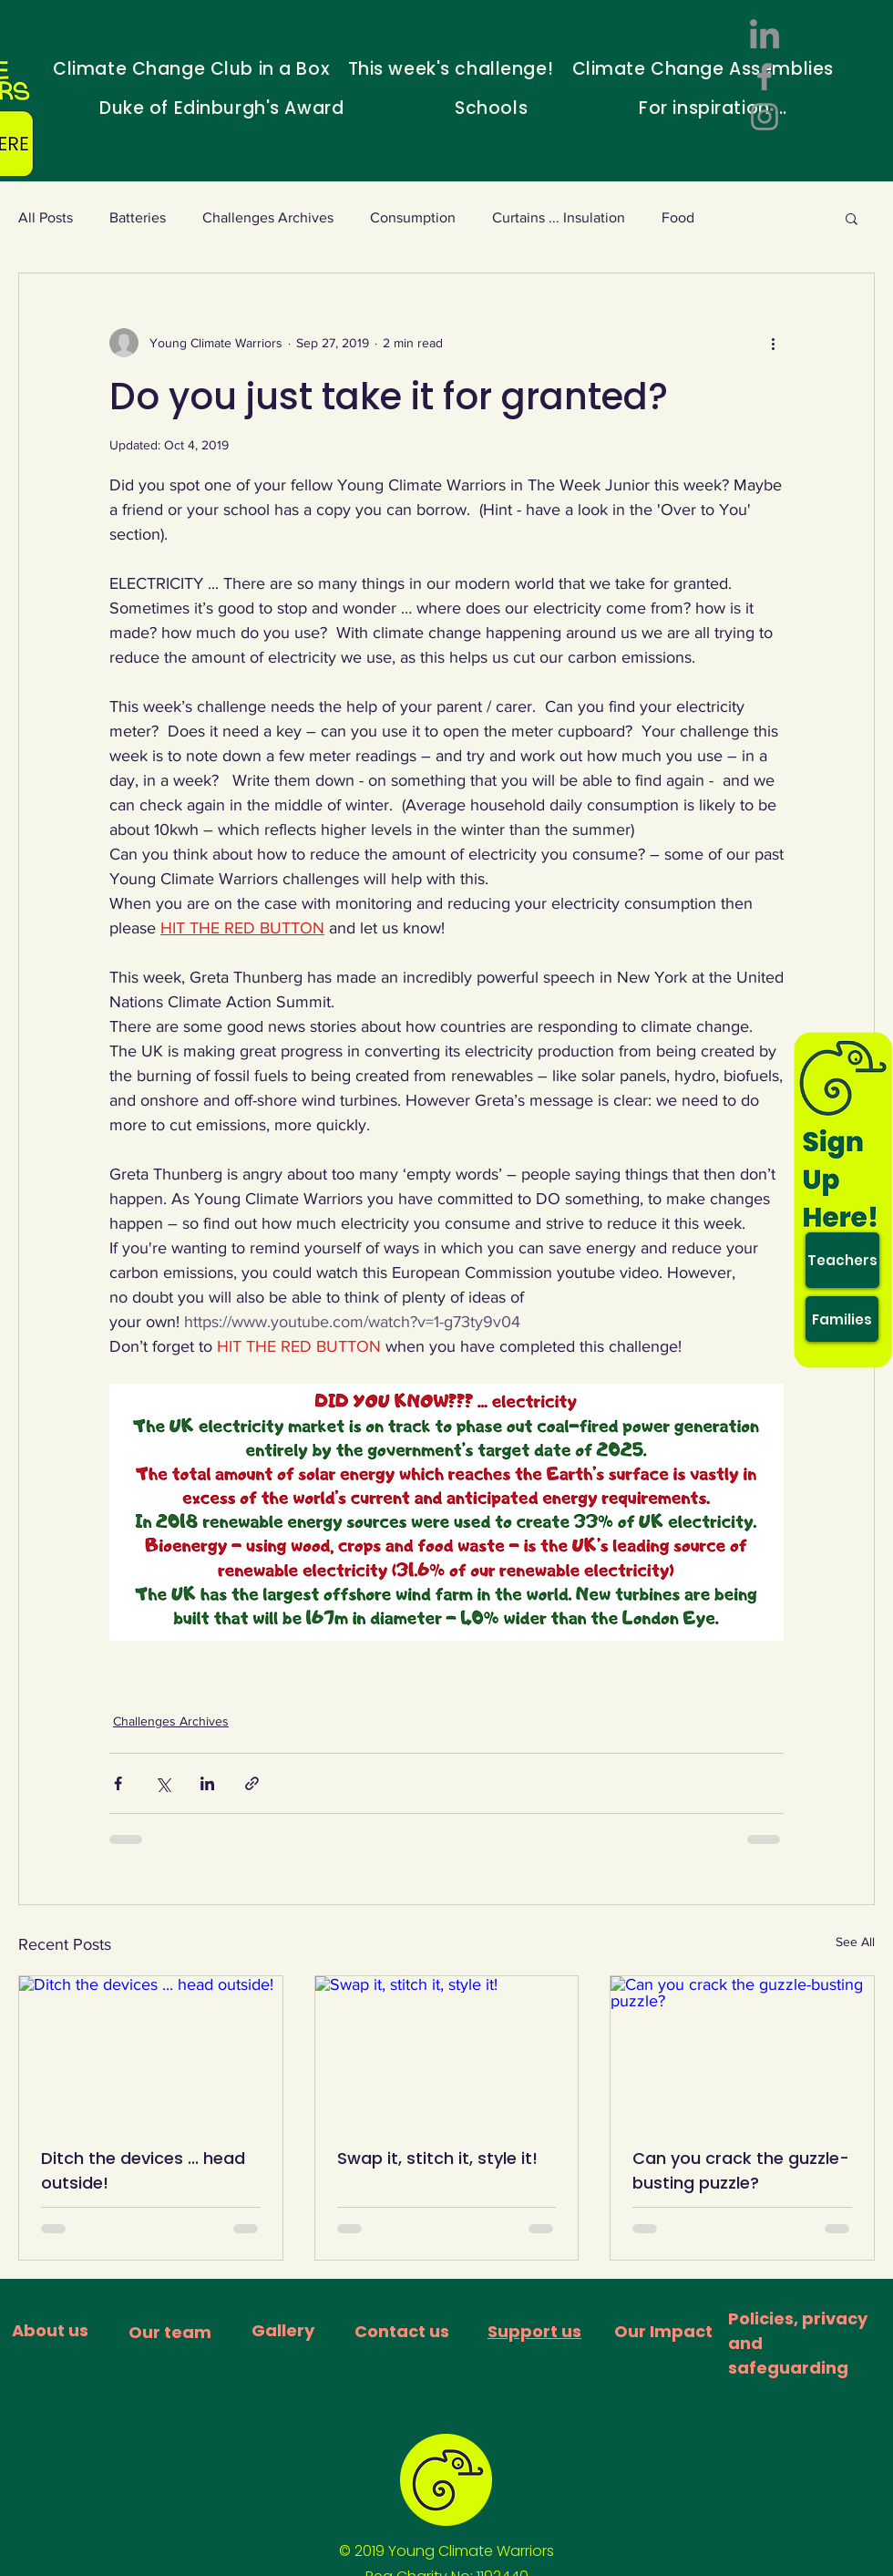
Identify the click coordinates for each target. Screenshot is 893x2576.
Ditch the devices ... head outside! (143, 2170)
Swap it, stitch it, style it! (437, 2158)
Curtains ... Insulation (558, 217)
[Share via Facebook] (118, 1783)
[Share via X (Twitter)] (162, 1783)
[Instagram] (764, 116)
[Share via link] (252, 1783)
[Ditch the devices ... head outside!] (150, 2050)
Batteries (137, 217)
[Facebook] (764, 76)
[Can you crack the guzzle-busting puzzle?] (742, 2050)
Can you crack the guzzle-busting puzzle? (740, 2170)
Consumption (413, 217)
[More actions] (773, 343)
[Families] (842, 1319)
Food (678, 217)
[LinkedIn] (764, 36)
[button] (851, 218)
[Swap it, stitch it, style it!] (447, 2050)
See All (855, 1941)
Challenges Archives (268, 217)
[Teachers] (842, 1260)
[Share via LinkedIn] (207, 1783)
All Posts (45, 217)
